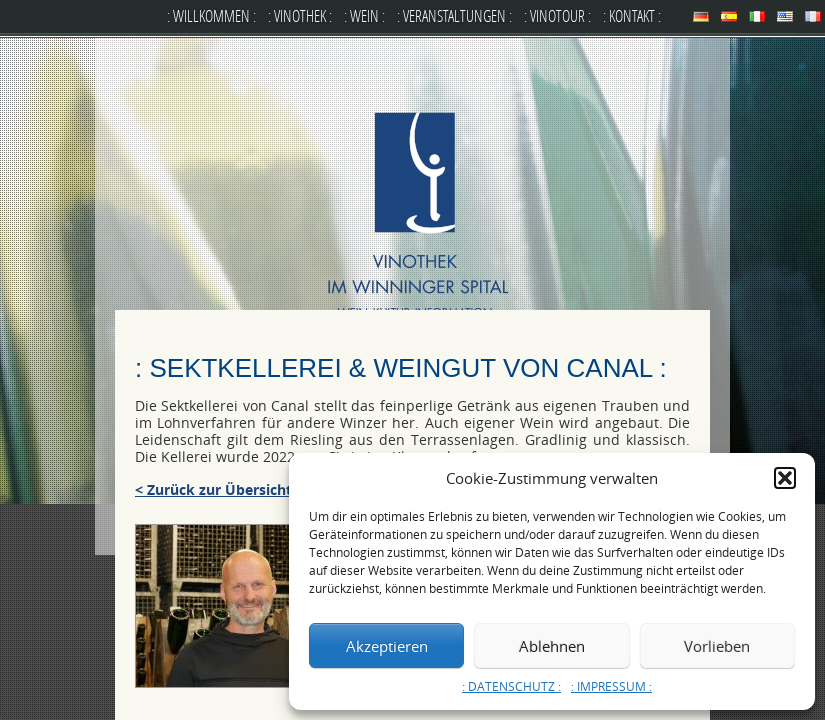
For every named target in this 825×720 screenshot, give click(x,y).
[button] (785, 478)
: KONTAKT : (632, 15)
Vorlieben (717, 646)
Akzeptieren (387, 646)
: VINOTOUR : (557, 15)
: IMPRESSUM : (611, 686)
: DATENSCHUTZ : (511, 686)
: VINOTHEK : (300, 15)
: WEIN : (364, 15)
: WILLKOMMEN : (211, 15)
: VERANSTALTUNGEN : (454, 15)
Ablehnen (552, 646)
